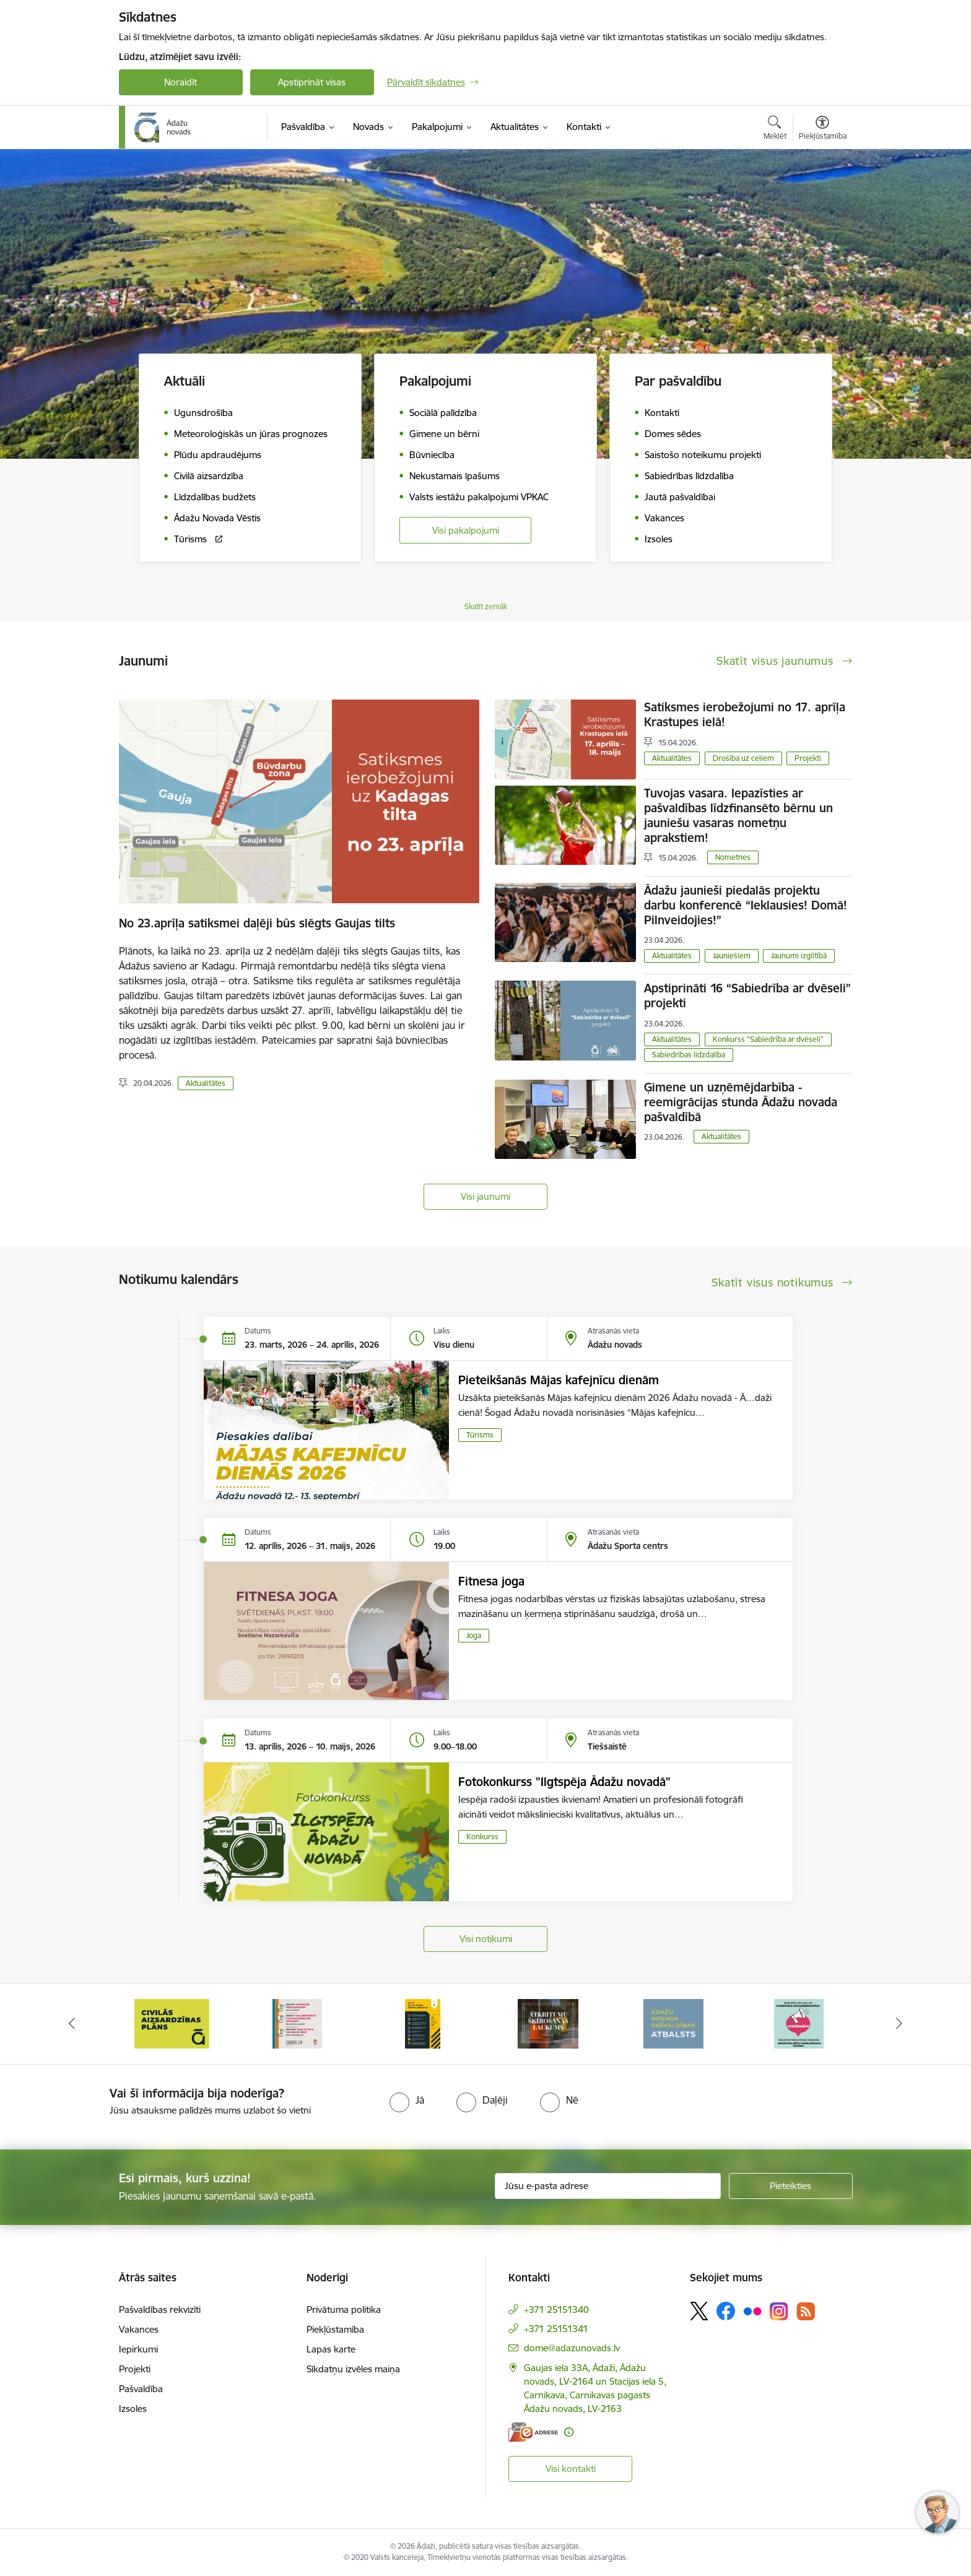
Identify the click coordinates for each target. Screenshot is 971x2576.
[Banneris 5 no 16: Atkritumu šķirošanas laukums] (673, 2023)
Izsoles (133, 2408)
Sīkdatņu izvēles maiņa (353, 2369)
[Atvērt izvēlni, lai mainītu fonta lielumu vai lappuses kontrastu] (823, 129)
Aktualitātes (205, 1083)
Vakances (139, 2329)
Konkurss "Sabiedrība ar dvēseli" (768, 1039)
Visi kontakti (571, 2468)
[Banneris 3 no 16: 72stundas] (423, 2023)
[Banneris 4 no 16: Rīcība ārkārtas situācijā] (548, 2023)
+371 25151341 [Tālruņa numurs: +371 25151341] (556, 2329)
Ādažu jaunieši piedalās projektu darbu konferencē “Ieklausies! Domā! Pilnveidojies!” (745, 905)
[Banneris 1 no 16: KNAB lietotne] (172, 2023)
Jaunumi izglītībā (799, 955)
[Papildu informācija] (568, 2432)
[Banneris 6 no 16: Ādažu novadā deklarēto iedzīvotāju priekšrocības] (799, 2023)
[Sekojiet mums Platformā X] (699, 2311)
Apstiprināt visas (312, 82)
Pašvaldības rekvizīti (160, 2309)
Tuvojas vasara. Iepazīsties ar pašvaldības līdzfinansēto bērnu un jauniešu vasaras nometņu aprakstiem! (738, 815)
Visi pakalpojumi (465, 530)
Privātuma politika (344, 2309)
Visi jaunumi (485, 1196)
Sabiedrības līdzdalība (688, 1054)
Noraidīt (180, 82)
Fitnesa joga (491, 1581)
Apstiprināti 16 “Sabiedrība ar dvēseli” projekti (747, 995)
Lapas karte (331, 2349)
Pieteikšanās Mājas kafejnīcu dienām (558, 1380)
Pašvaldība (141, 2389)
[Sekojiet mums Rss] (805, 2311)
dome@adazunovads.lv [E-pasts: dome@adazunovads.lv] (572, 2348)
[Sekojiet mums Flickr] (752, 2310)
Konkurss (482, 1836)
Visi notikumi (485, 1939)
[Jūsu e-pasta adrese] (608, 2186)
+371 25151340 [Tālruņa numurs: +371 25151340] (556, 2309)
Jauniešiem (732, 955)
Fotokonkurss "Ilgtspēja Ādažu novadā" (564, 1781)
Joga (473, 1635)
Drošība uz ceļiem (743, 758)
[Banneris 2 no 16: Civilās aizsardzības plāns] (297, 2023)
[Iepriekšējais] (72, 2024)
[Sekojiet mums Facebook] (725, 2311)
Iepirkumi (138, 2349)
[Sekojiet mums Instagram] (779, 2311)
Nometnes (733, 857)
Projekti (808, 758)
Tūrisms (480, 1434)
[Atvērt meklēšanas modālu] (775, 129)
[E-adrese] (533, 2432)
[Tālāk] (900, 2024)
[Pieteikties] (791, 2186)
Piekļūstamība (335, 2329)
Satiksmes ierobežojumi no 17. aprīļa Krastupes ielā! (744, 714)
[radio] (407, 2099)
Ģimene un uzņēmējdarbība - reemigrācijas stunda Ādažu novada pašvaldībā (740, 1102)
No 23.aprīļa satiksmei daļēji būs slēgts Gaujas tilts (257, 923)
